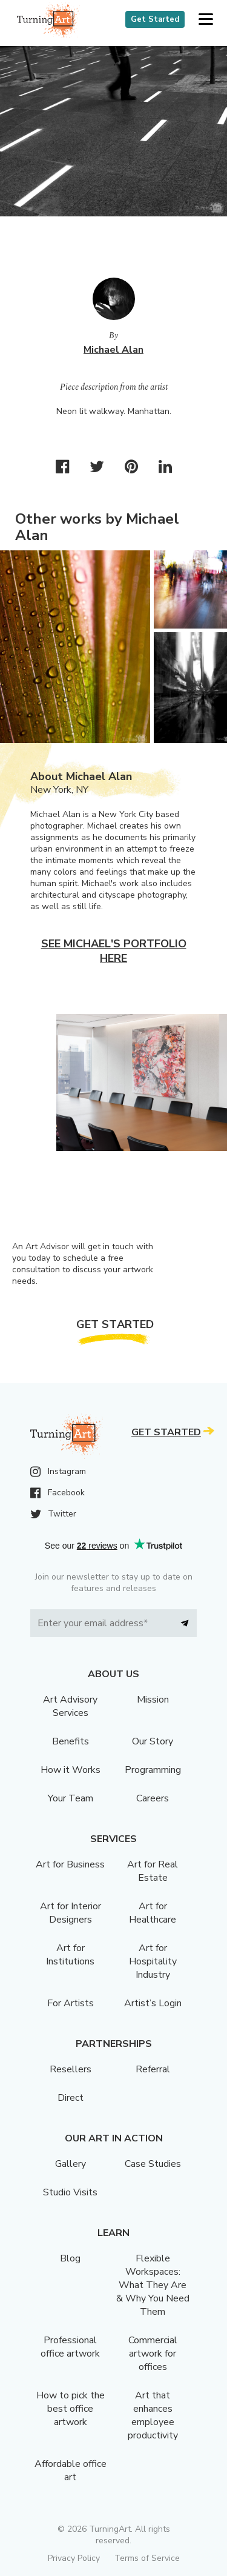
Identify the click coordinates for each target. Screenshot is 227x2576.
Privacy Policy (74, 2558)
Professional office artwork (70, 2347)
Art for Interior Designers (70, 1913)
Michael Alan (113, 349)
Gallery (70, 2164)
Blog (70, 2258)
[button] (205, 19)
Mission (153, 1699)
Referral (153, 2069)
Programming (153, 1770)
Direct (71, 2097)
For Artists (70, 2003)
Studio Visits (70, 2192)
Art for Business (70, 1864)
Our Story (152, 1741)
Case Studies (153, 2164)
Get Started (155, 19)
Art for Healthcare (152, 1913)
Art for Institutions (70, 1954)
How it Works (70, 1770)
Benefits (70, 1741)
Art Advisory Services (70, 1706)
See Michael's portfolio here (113, 951)
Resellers (70, 2069)
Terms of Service (147, 2558)
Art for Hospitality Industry (153, 1961)
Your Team (70, 1798)
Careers (152, 1798)
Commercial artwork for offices (152, 2354)
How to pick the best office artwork (70, 2409)
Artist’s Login (153, 2003)
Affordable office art (71, 2470)
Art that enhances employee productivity (153, 2415)
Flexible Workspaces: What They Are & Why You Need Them (152, 2285)
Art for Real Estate (152, 1871)
